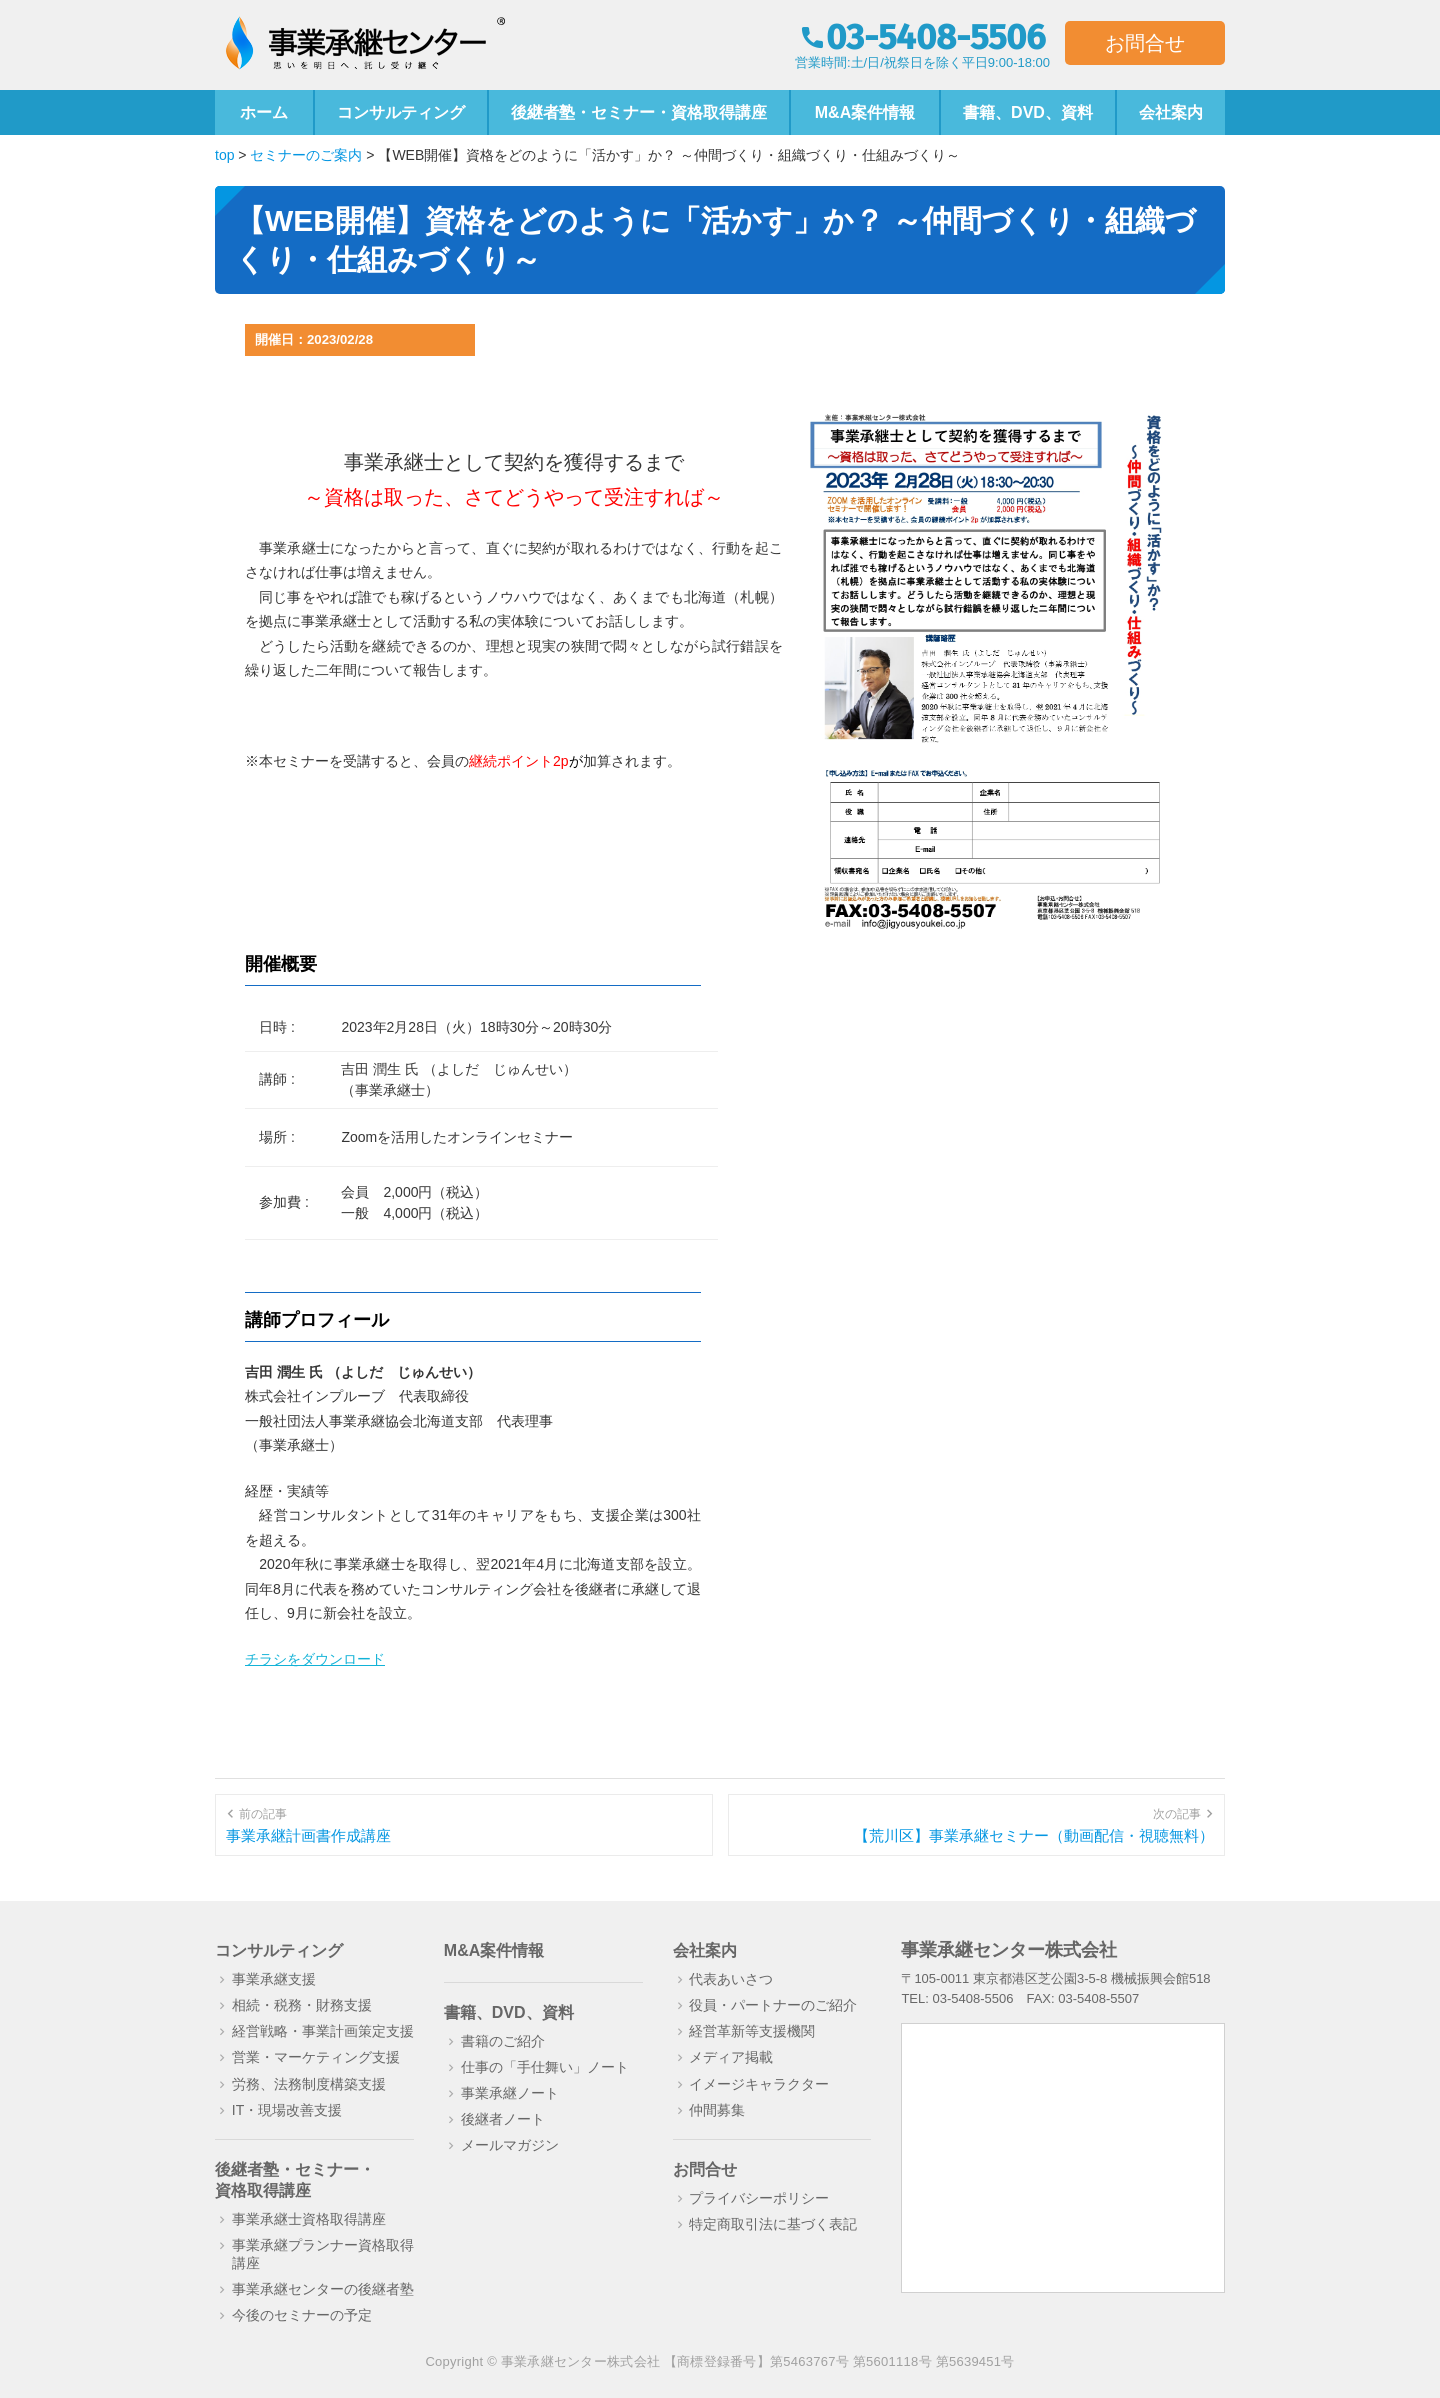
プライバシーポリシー (759, 2198)
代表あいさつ (731, 1979)
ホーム (264, 112)
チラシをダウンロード (315, 1659)
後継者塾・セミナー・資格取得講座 (639, 112)
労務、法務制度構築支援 (309, 2084)
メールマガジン (510, 2145)
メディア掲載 (731, 2057)
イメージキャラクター (759, 2084)
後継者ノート (503, 2119)
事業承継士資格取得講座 (309, 2219)
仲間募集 (717, 2110)
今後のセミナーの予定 (302, 2315)
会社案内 (1171, 112)
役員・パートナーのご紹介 (773, 2005)
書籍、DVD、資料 (1028, 112)
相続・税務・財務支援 (302, 2005)
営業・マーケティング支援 (316, 2057)
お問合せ (1145, 43)
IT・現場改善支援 (287, 2110)
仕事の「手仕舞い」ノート (545, 2067)
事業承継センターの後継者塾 (323, 2289)
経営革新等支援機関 (752, 2031)
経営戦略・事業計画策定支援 (323, 2031)
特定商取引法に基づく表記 (773, 2224)
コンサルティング (401, 112)
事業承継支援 (274, 1979)
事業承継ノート (510, 2093)
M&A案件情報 (865, 112)
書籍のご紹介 (503, 2041)
